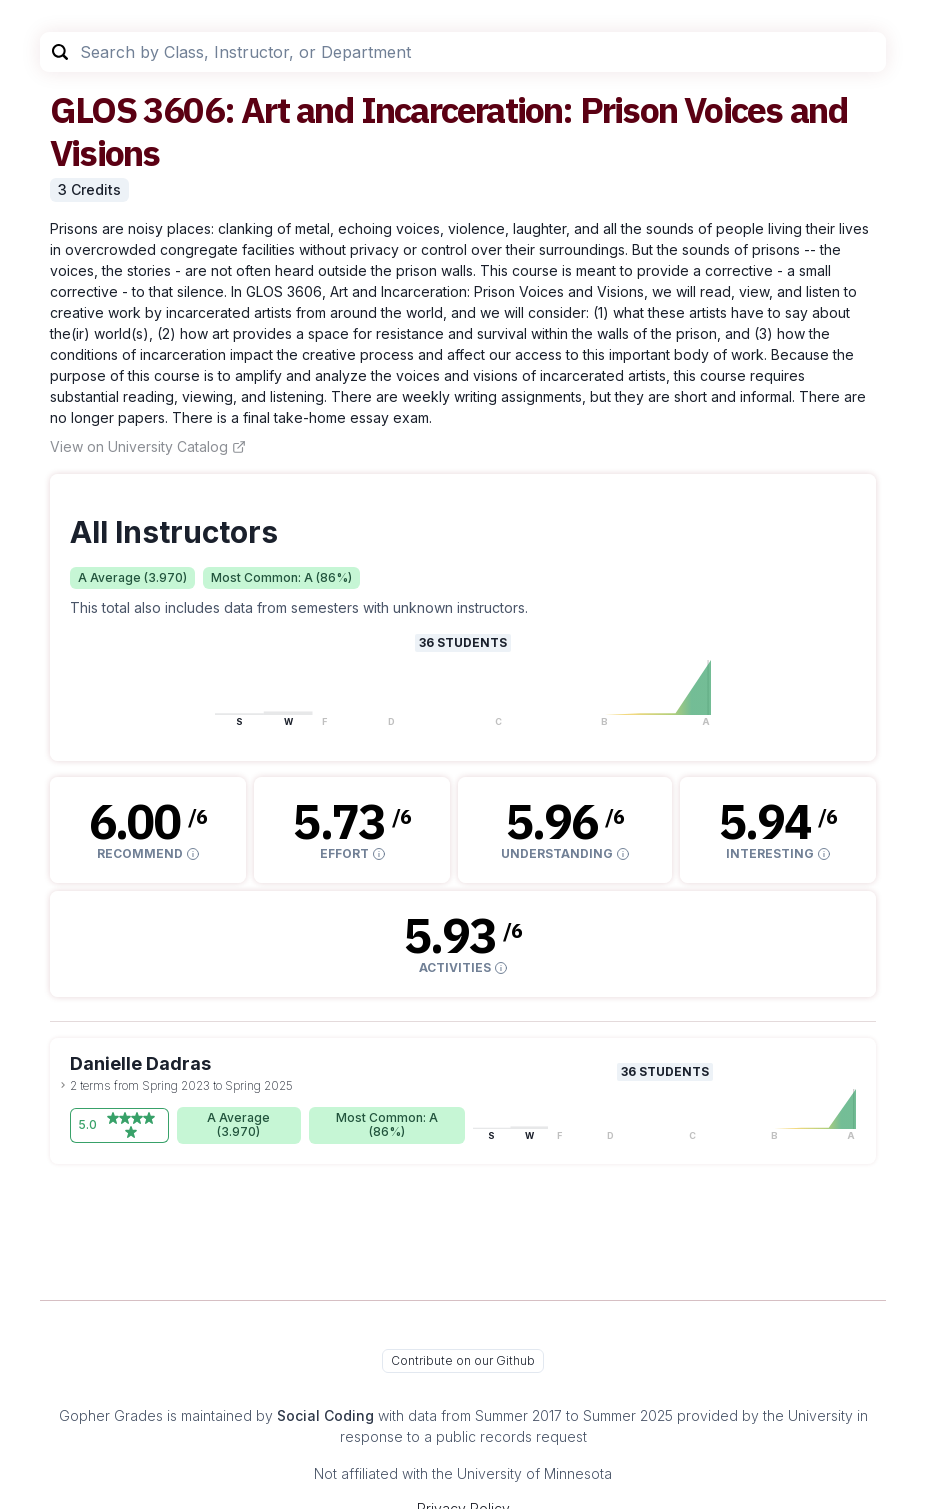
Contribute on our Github (463, 1360)
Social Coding (325, 1415)
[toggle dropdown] (63, 1085)
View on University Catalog (148, 446)
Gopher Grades (111, 1415)
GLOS (93, 109)
